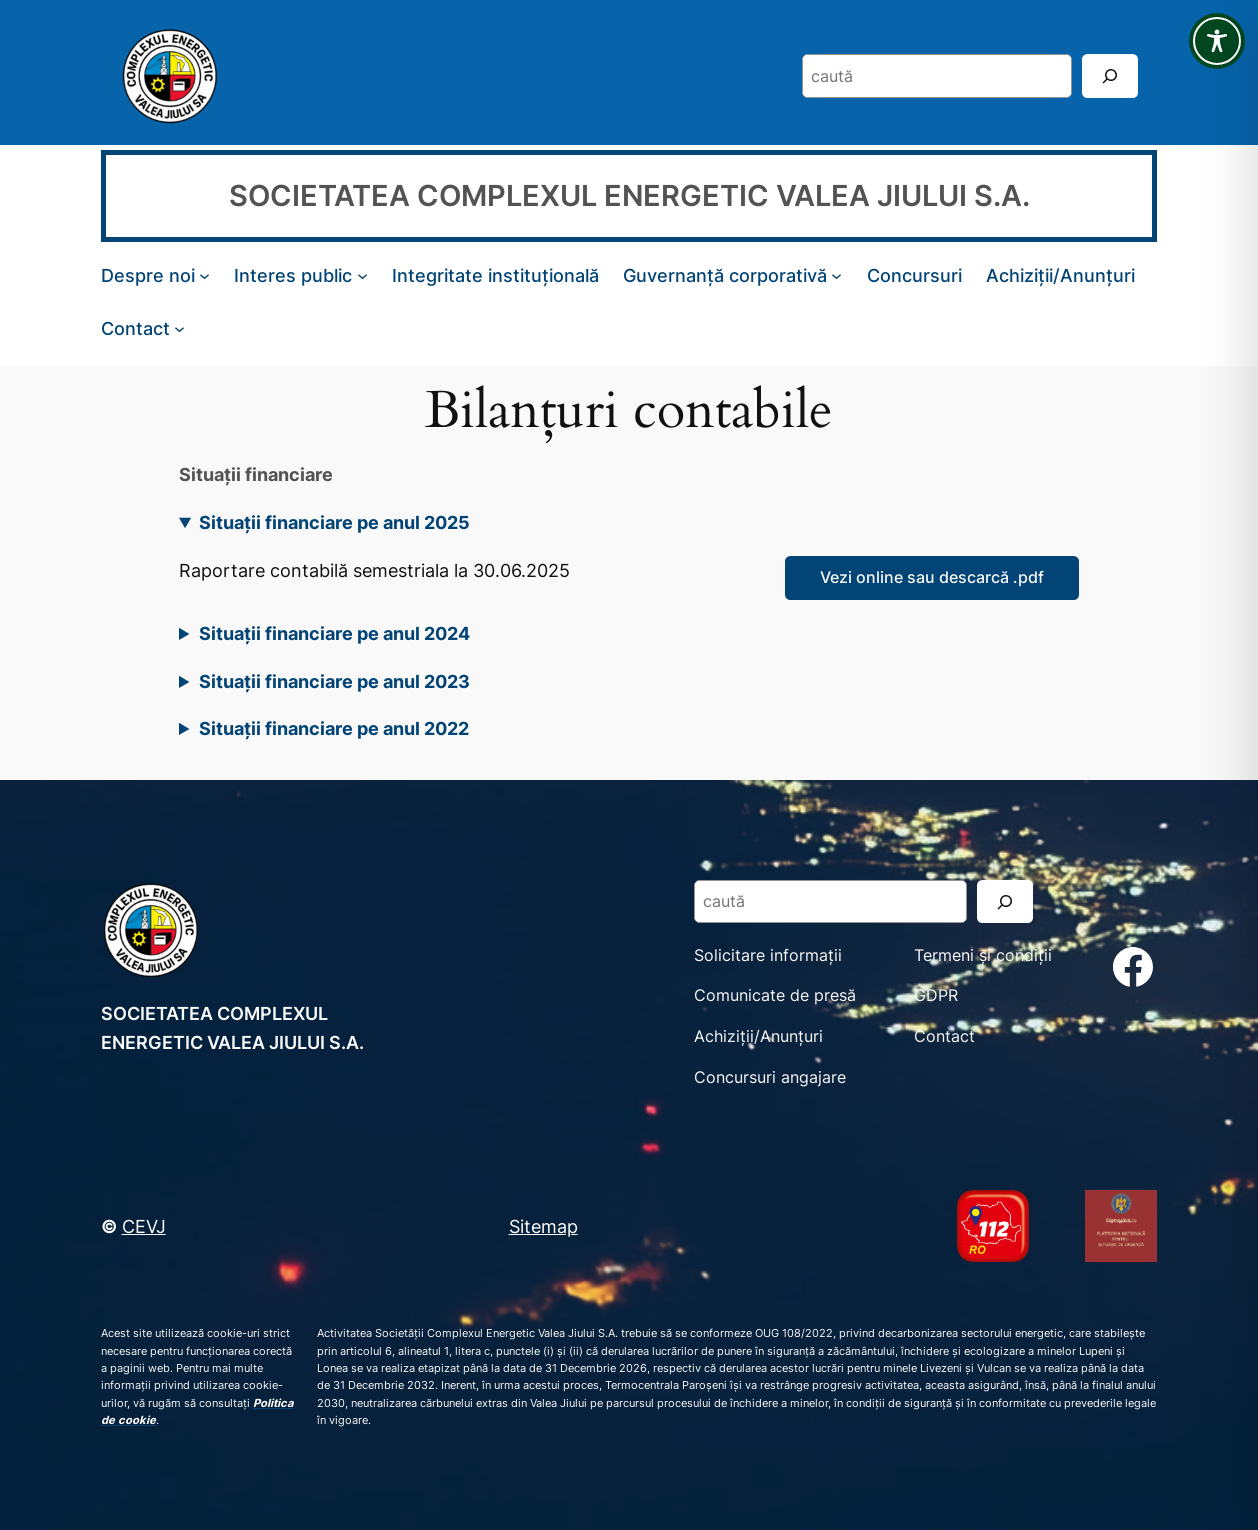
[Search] (1110, 75)
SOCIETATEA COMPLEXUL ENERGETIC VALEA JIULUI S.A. (629, 195)
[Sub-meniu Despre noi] (204, 275)
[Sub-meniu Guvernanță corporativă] (836, 275)
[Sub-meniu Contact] (179, 327)
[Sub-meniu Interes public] (362, 275)
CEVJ (144, 1226)
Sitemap (543, 1226)
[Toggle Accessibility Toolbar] (1217, 41)
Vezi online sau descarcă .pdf (932, 577)
